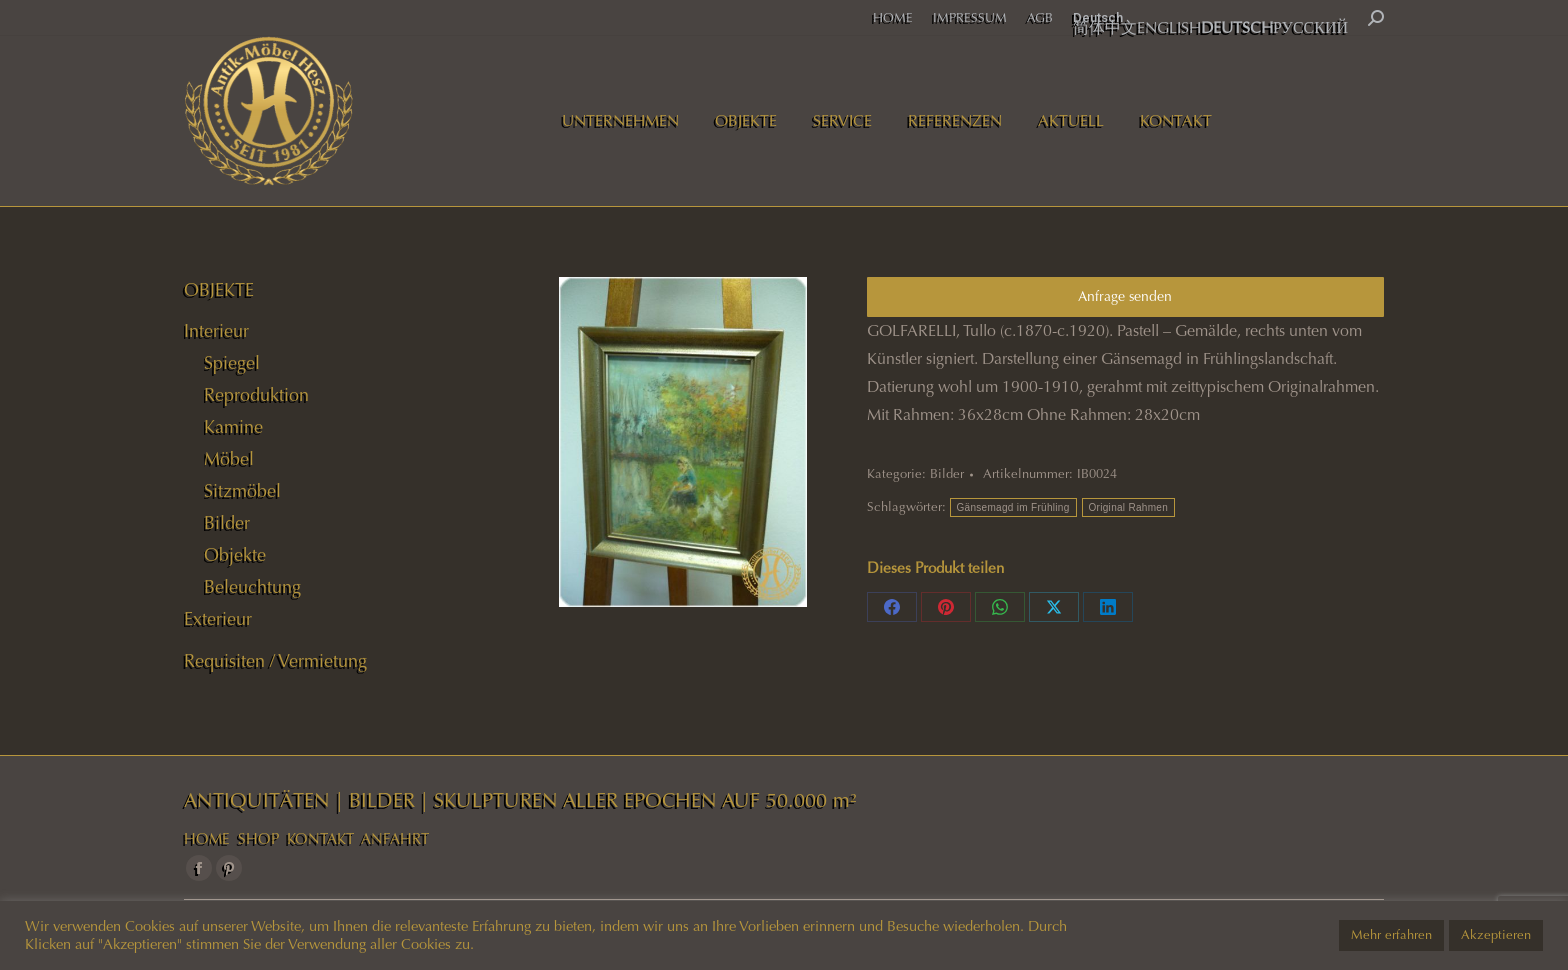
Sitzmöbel (242, 491)
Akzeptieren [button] (1496, 935)
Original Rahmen (1129, 507)
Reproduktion (256, 395)
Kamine (233, 427)
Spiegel (232, 363)
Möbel (229, 459)
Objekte (235, 555)
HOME (207, 839)
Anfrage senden (1125, 296)
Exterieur (218, 619)
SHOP (258, 839)
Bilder (947, 474)
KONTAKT (320, 839)
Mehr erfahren (1391, 935)
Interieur (216, 331)
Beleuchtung (252, 587)
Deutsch (1098, 17)
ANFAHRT (395, 839)
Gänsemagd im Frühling (1013, 507)
